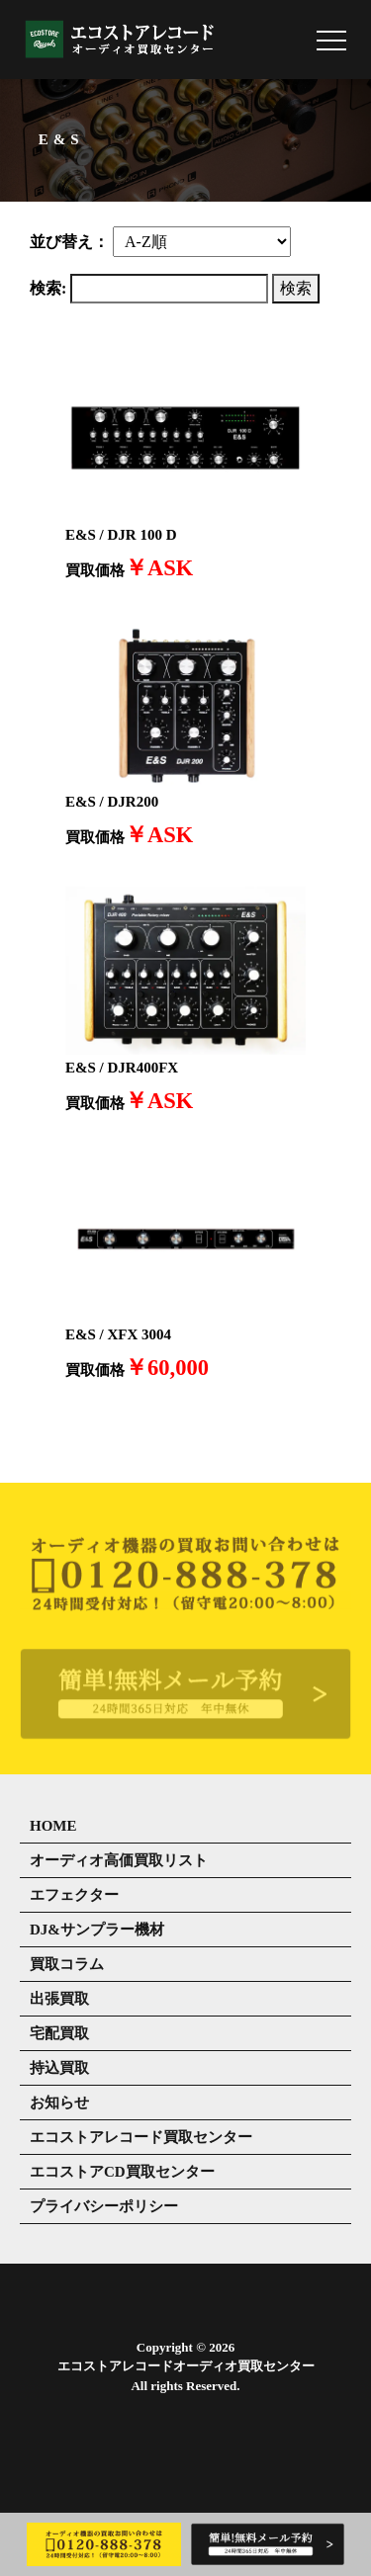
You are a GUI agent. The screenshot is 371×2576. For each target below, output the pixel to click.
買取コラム (67, 1964)
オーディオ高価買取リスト (119, 1860)
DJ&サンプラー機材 (97, 1929)
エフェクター (74, 1895)
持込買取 (59, 2068)
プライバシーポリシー (104, 2206)
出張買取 (59, 1999)
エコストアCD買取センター (122, 2172)
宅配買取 (59, 2033)
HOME (53, 1826)
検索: (48, 288)
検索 (296, 288)
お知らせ (59, 2102)
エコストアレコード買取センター (141, 2137)
